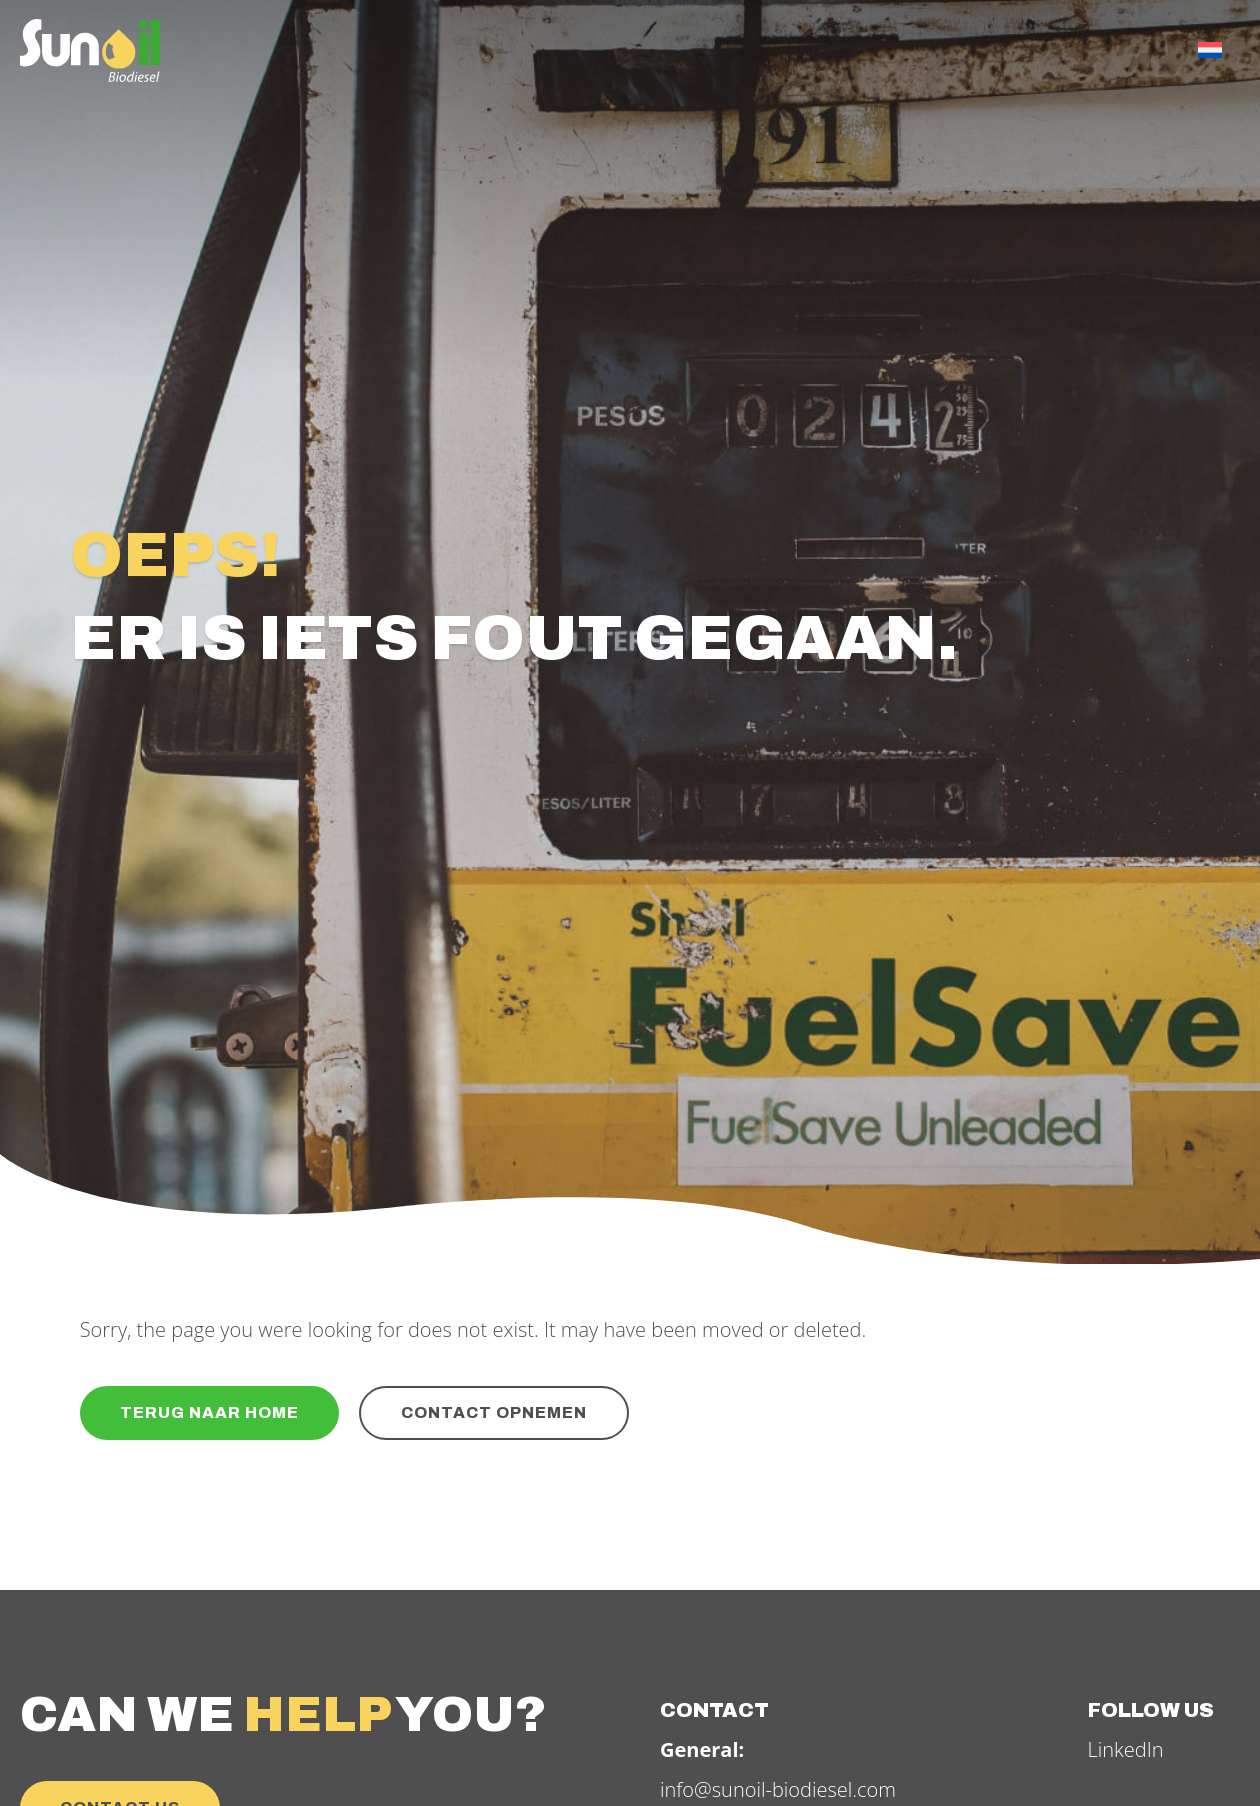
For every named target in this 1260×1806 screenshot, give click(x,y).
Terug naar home (209, 1412)
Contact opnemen (494, 1412)
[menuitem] (1210, 50)
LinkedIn (1126, 1749)
